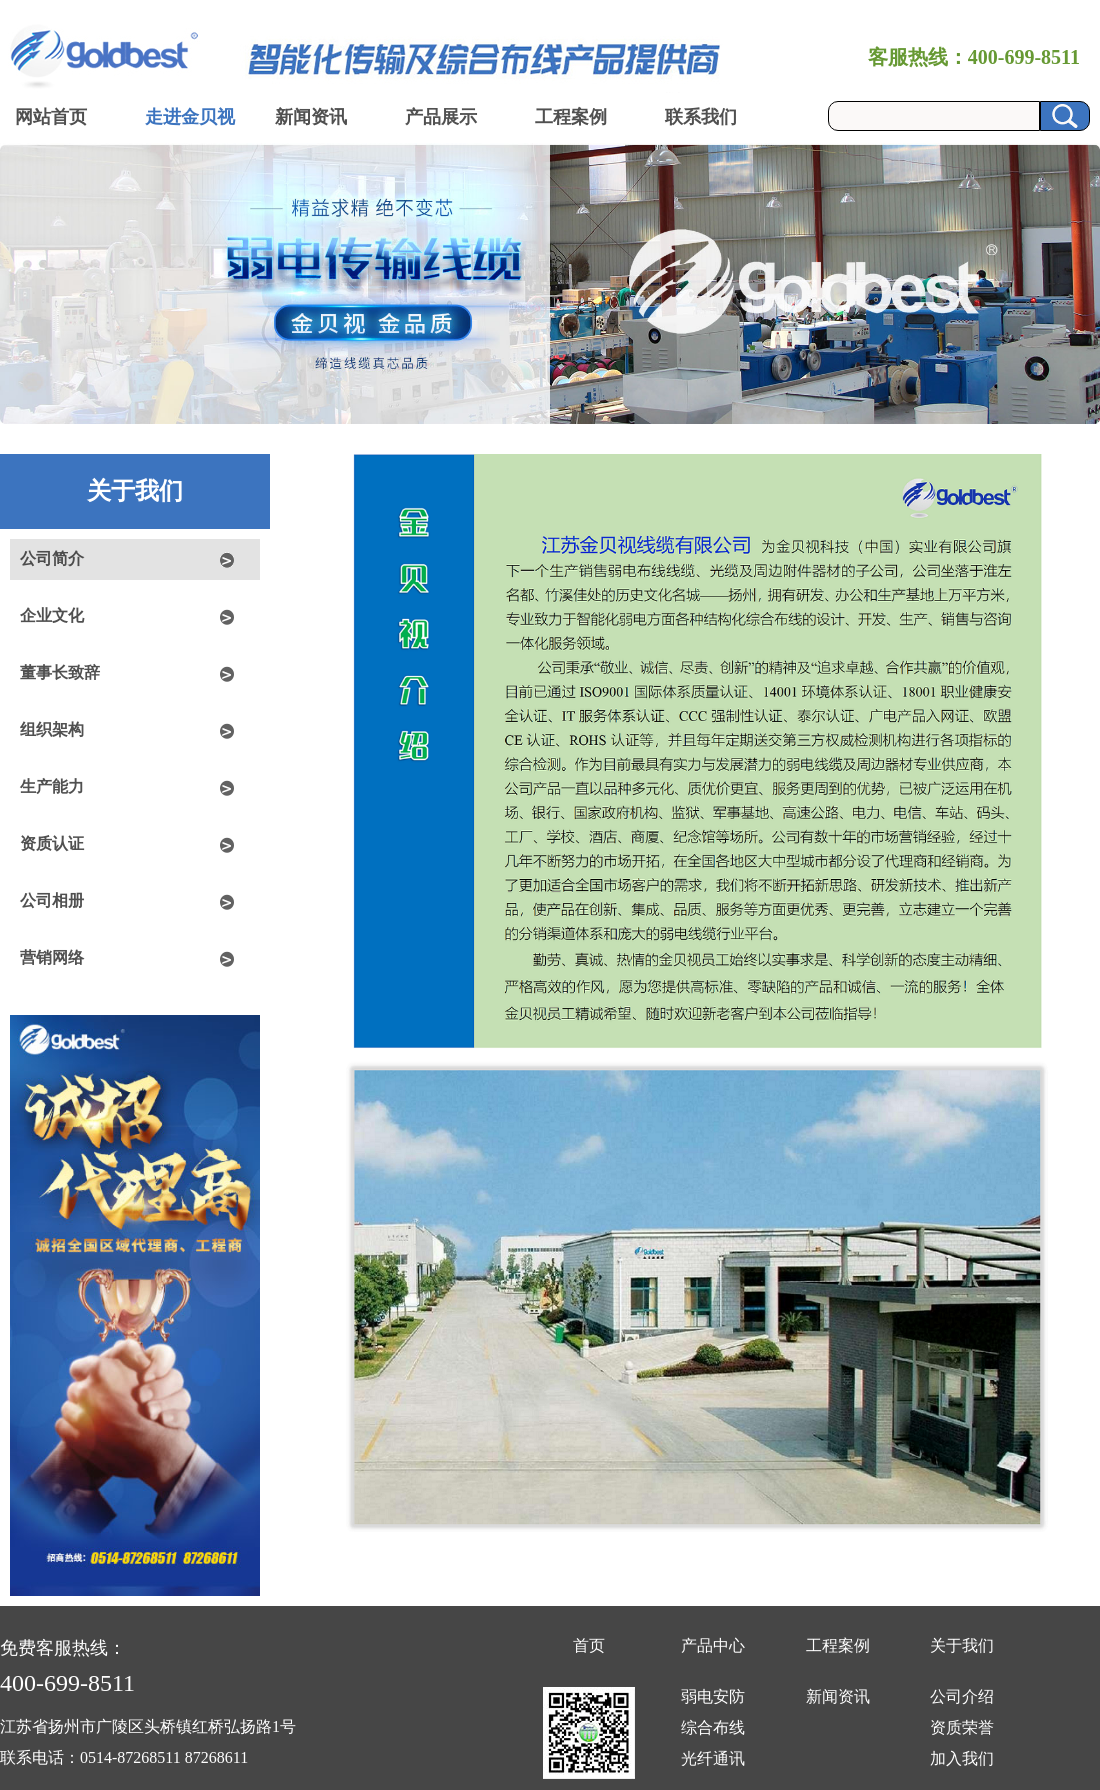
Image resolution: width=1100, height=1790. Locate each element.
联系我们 (701, 117)
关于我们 (962, 1645)
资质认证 (52, 843)
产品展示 (441, 117)
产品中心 (713, 1645)
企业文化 (52, 615)
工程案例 (571, 117)
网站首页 (51, 117)
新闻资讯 (311, 117)
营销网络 (52, 957)
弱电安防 (713, 1696)
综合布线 (713, 1727)
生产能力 (52, 786)
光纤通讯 (713, 1758)
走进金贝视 (190, 117)
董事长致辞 (60, 672)
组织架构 (52, 729)
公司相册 (52, 900)
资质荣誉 (962, 1727)
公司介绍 (962, 1696)
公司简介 (52, 558)
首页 (589, 1645)
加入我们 (962, 1758)
